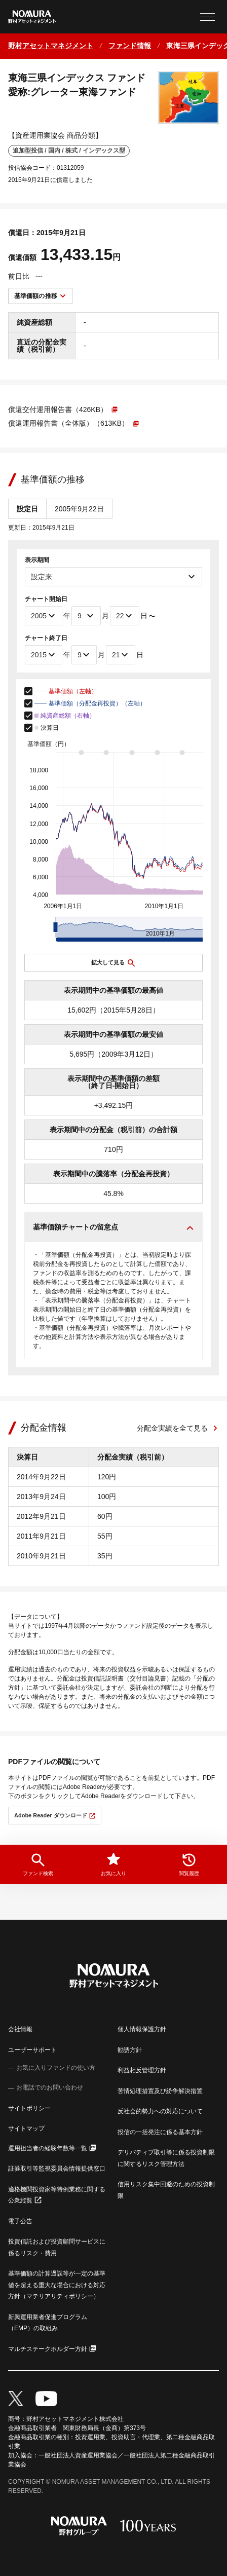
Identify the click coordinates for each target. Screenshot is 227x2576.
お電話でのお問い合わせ (49, 2087)
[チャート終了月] (84, 654)
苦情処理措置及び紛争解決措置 (160, 2091)
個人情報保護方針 (142, 2029)
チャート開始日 (46, 599)
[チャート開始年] (43, 615)
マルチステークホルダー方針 (47, 2349)
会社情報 (20, 2029)
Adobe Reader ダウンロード (50, 1815)
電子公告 (20, 2221)
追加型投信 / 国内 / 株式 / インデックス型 (69, 150)
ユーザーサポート (32, 2050)
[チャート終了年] (43, 654)
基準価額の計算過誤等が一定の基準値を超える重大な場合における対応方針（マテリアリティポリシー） (56, 2285)
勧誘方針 (130, 2050)
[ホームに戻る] (50, 46)
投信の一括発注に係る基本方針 (160, 2132)
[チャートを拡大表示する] (113, 963)
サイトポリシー (29, 2108)
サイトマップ (26, 2128)
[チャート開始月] (86, 615)
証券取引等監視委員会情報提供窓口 (56, 2168)
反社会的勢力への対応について (160, 2111)
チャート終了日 (46, 638)
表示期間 (37, 560)
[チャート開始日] (124, 615)
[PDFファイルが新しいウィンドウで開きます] (63, 409)
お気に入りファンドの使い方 (55, 2067)
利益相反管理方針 (142, 2070)
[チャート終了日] (120, 654)
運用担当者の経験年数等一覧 (47, 2148)
